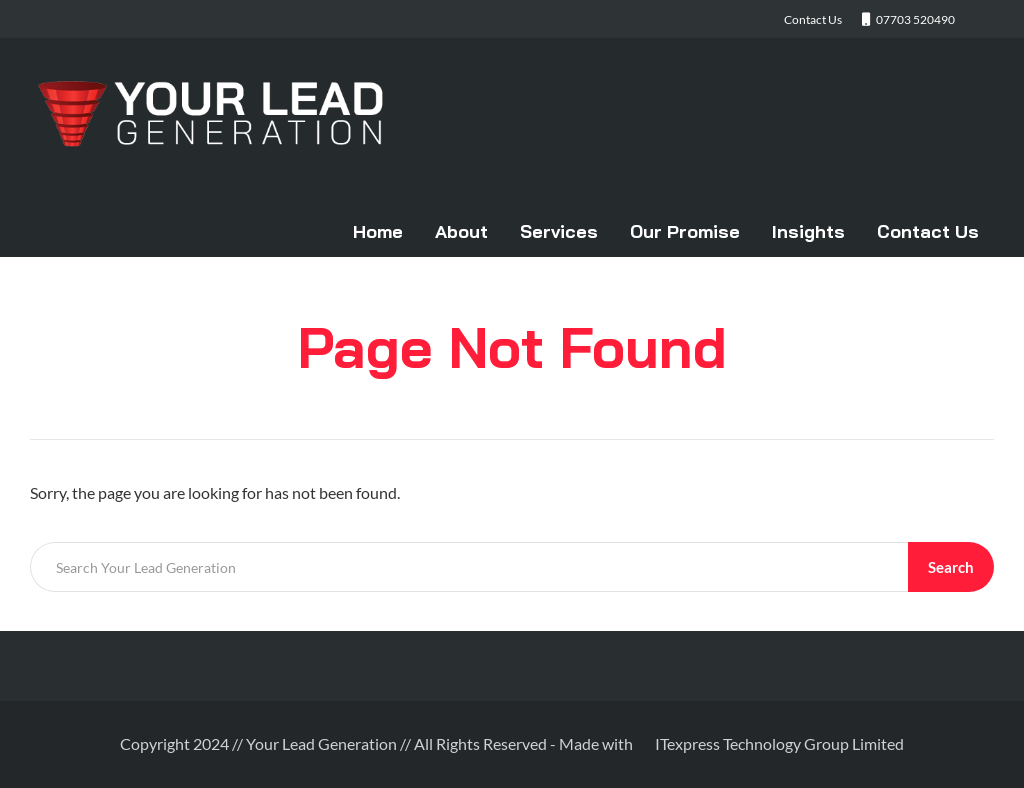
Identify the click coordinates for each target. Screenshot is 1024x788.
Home (378, 231)
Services (559, 231)
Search (951, 567)
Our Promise (685, 231)
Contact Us (928, 231)
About (461, 231)
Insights (808, 231)
